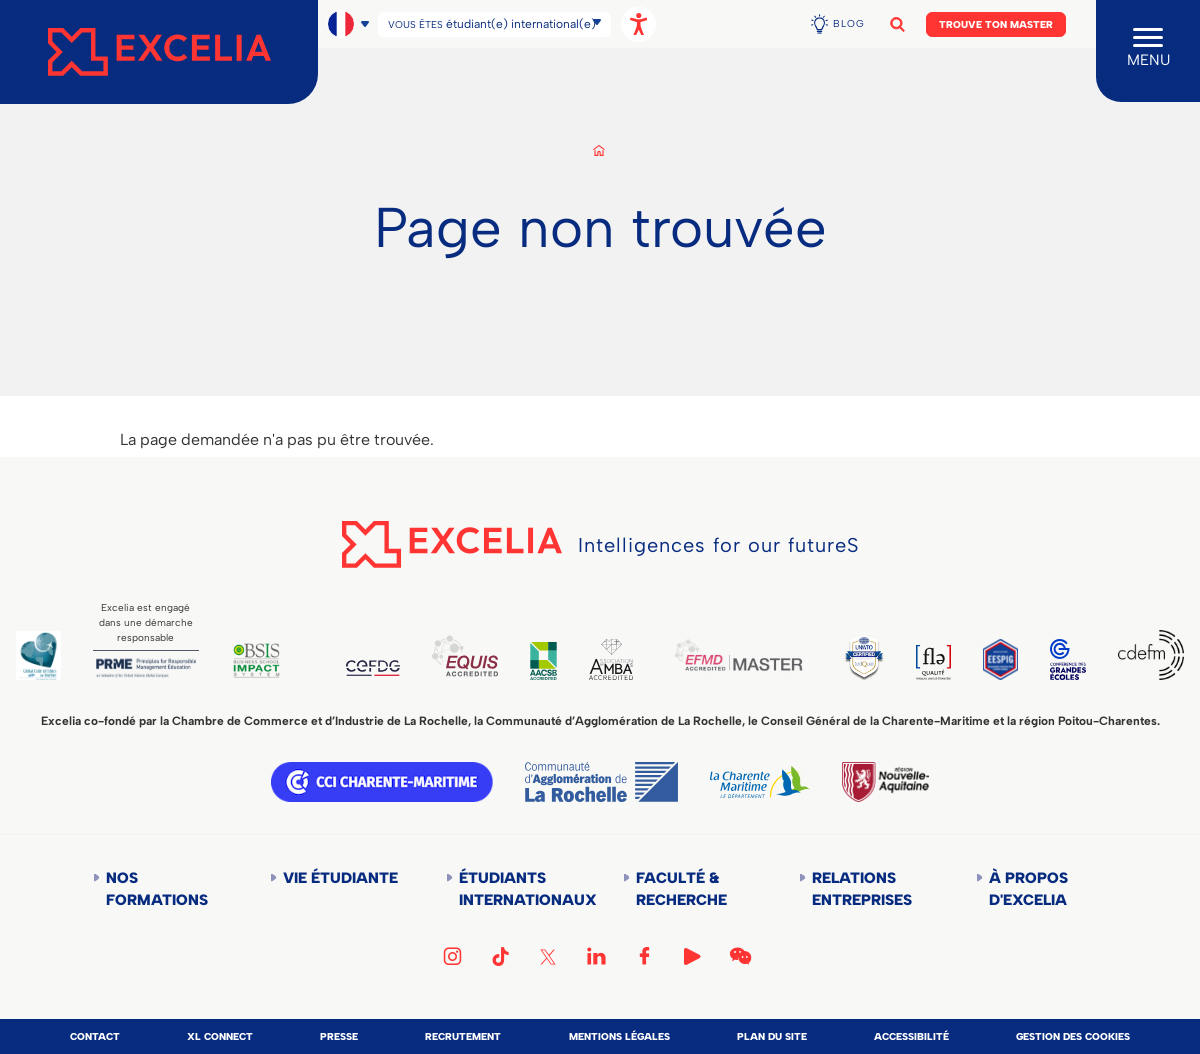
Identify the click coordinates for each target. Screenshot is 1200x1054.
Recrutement (463, 1036)
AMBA (611, 659)
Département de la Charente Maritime (760, 782)
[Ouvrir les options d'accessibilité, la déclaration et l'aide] (638, 24)
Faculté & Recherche (681, 889)
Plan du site (772, 1036)
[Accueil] (159, 52)
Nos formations (157, 889)
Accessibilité (911, 1036)
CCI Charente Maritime (382, 782)
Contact (95, 1036)
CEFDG (373, 668)
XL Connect (220, 1036)
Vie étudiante (340, 878)
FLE (933, 662)
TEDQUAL (864, 657)
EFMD (738, 655)
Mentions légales (619, 1036)
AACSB (543, 661)
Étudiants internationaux (518, 889)
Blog (849, 23)
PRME (146, 668)
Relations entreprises (862, 889)
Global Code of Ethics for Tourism (38, 655)
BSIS (256, 660)
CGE (1068, 659)
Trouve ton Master (996, 24)
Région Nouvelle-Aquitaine (885, 782)
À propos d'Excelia (1028, 889)
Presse (339, 1036)
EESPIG (1000, 659)
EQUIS (465, 655)
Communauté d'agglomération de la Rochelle (601, 782)
